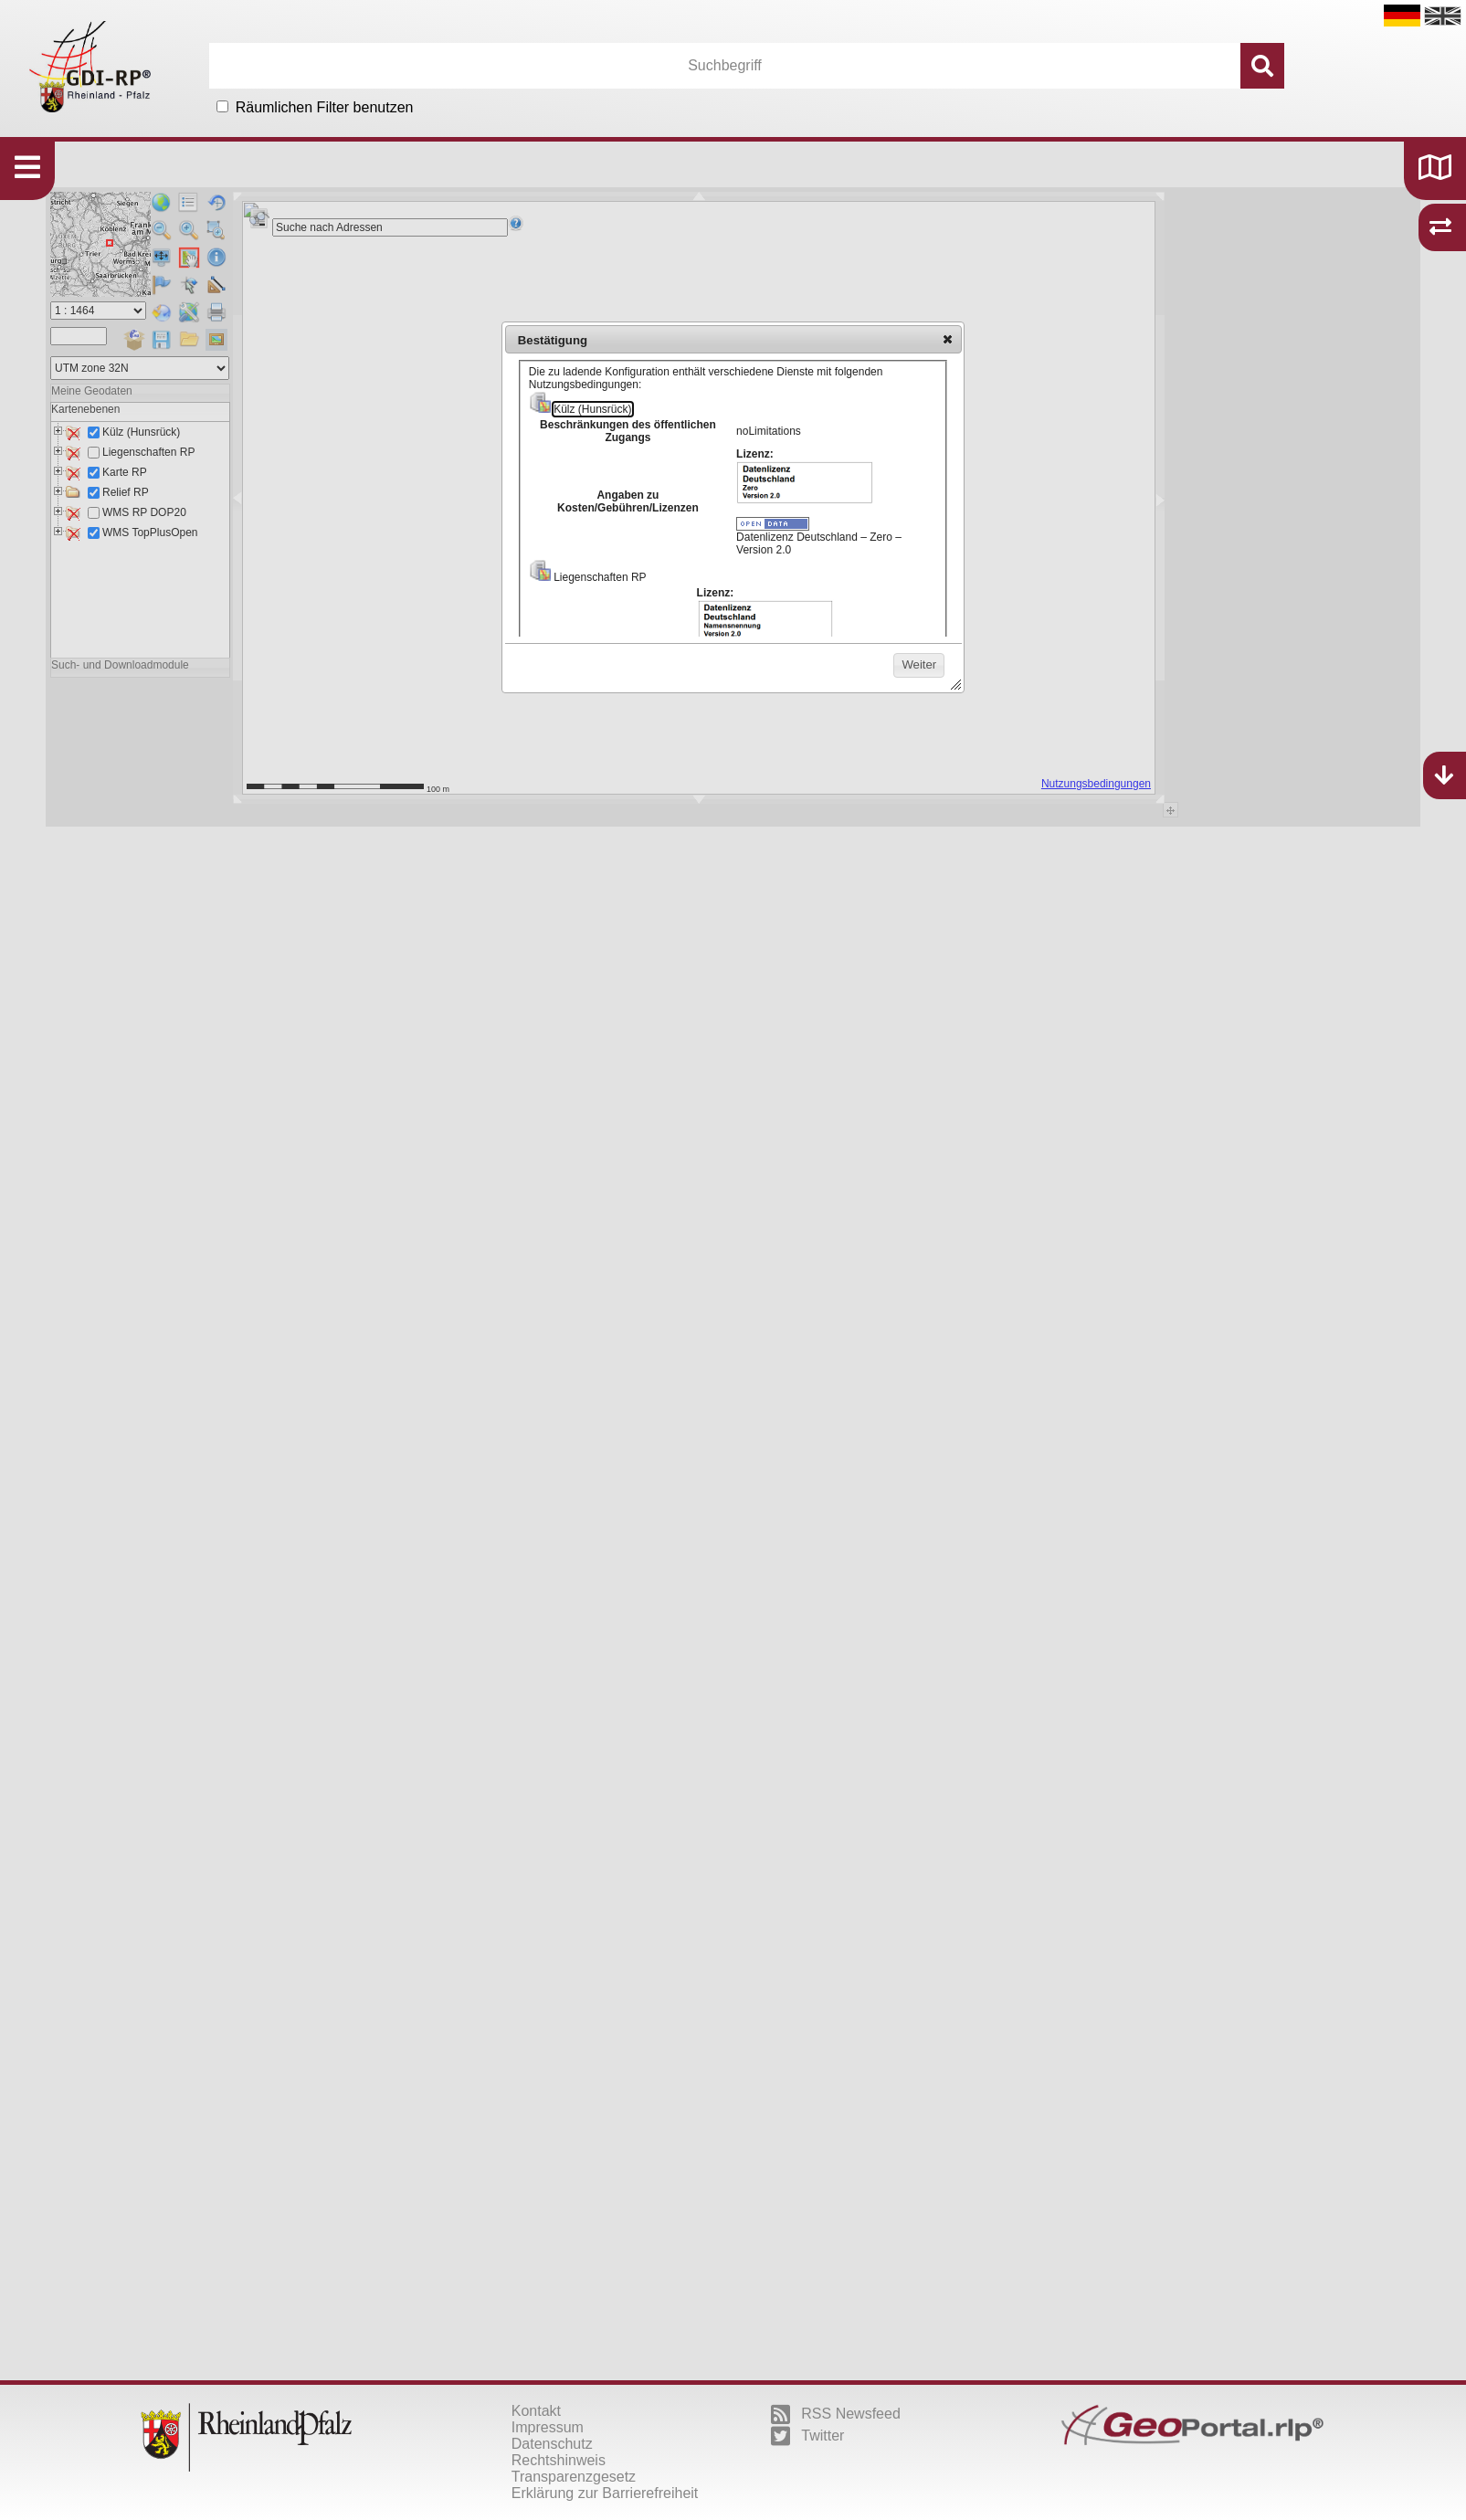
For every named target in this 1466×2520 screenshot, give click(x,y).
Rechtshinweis (559, 2460)
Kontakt (536, 2411)
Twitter (807, 2436)
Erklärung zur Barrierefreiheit (605, 2493)
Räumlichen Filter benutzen (325, 107)
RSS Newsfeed (836, 2414)
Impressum (548, 2427)
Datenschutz (552, 2443)
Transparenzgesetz (574, 2476)
